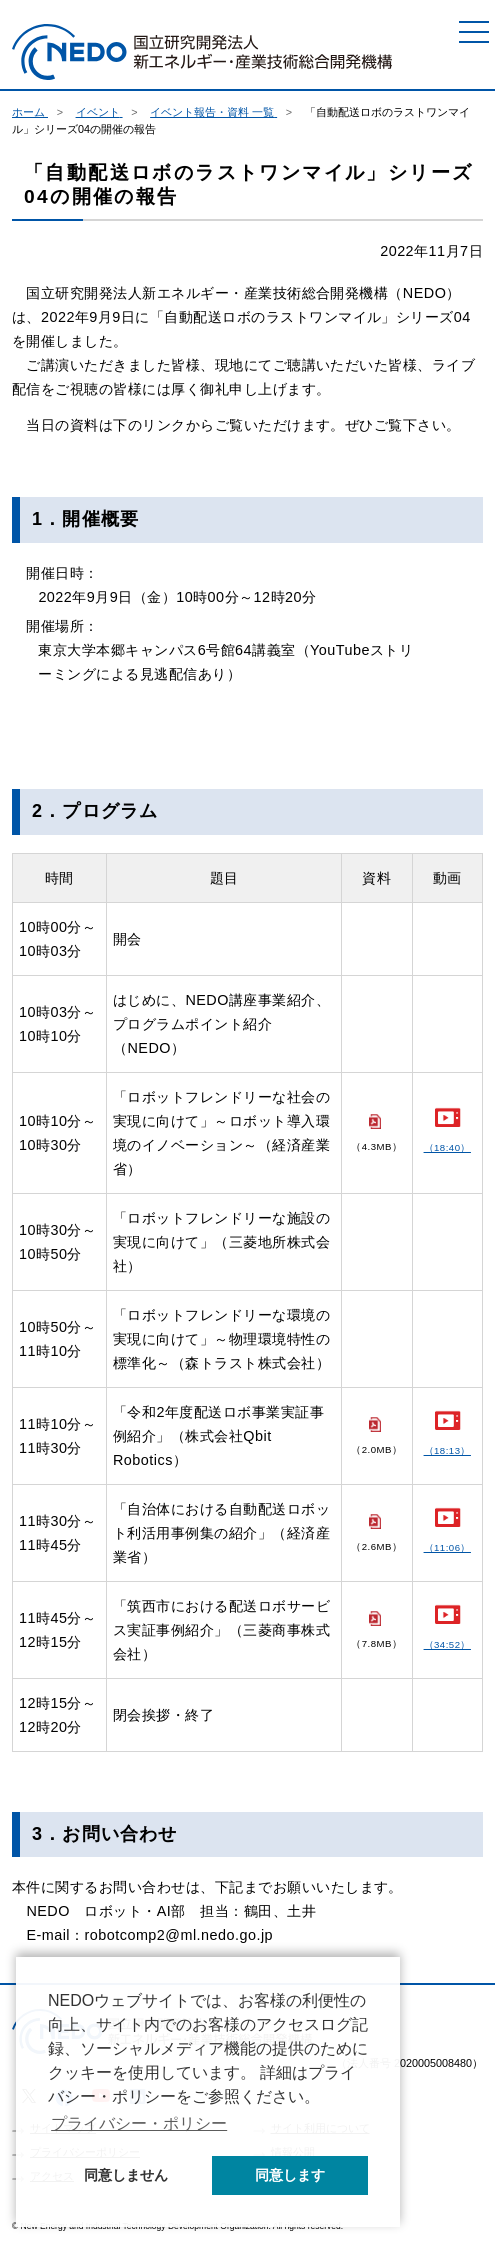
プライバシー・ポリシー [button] (139, 2123)
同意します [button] (290, 2175)
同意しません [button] (126, 2175)
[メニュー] (474, 32)
